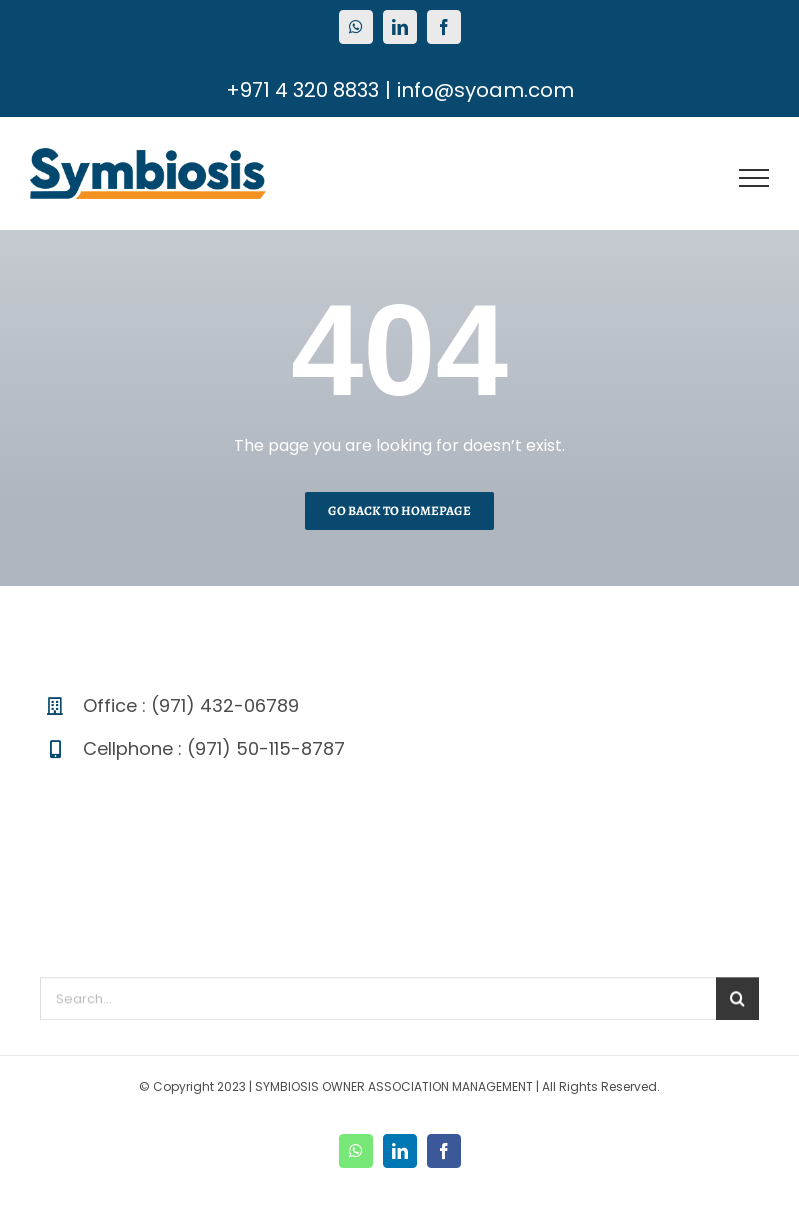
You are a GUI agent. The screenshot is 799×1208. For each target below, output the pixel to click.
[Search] (737, 1003)
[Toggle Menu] (754, 178)
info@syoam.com (485, 90)
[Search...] (378, 1003)
